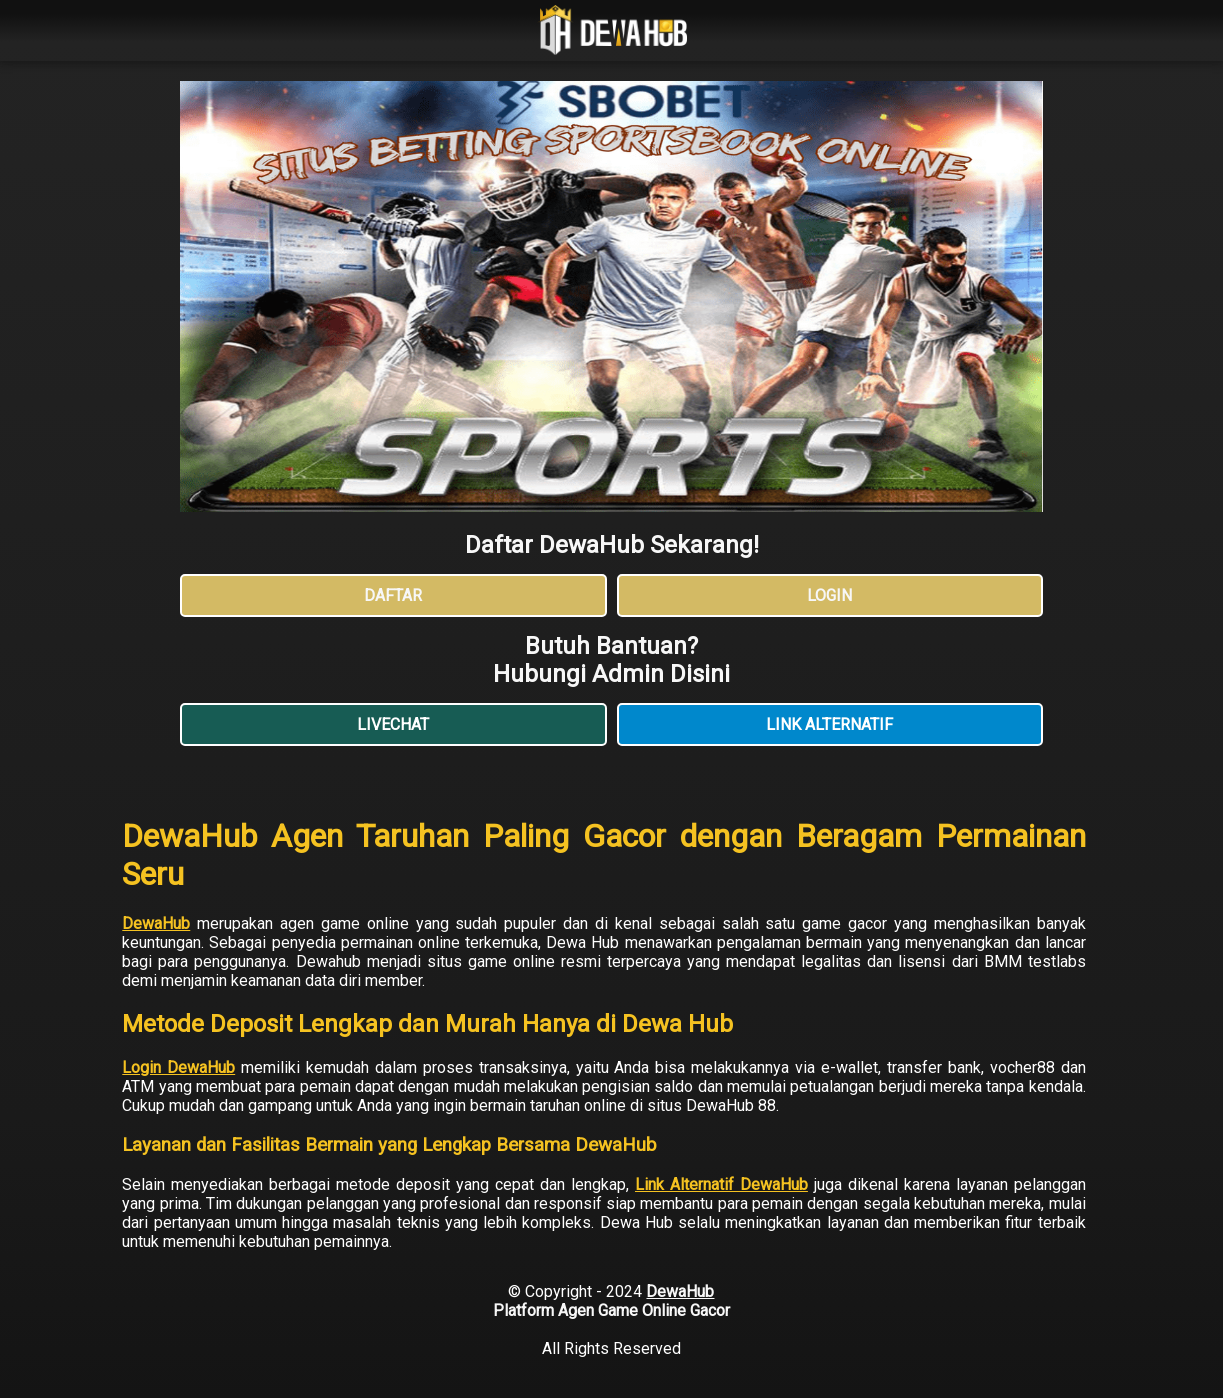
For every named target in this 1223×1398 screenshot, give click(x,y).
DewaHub (156, 923)
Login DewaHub (178, 1067)
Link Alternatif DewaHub (721, 1184)
